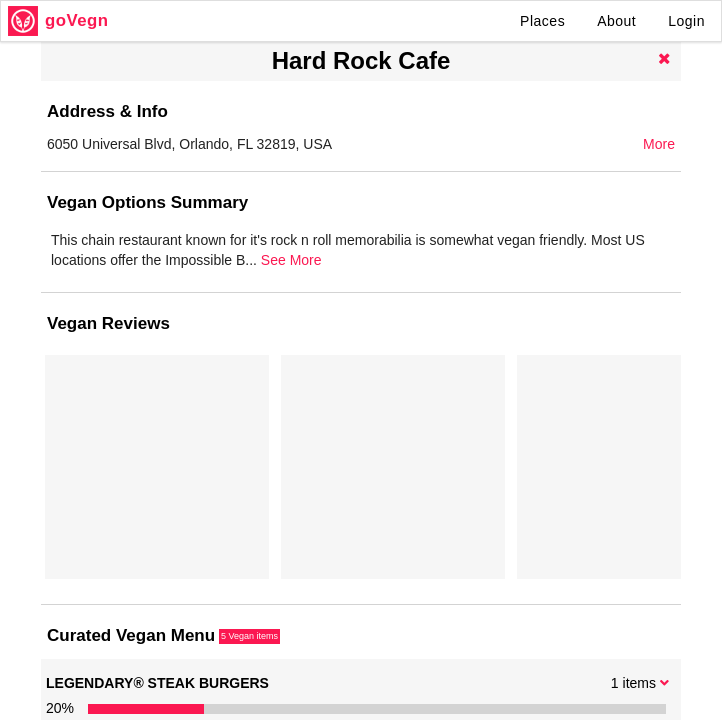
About (616, 21)
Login (686, 21)
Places (542, 21)
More (659, 144)
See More (639, 280)
